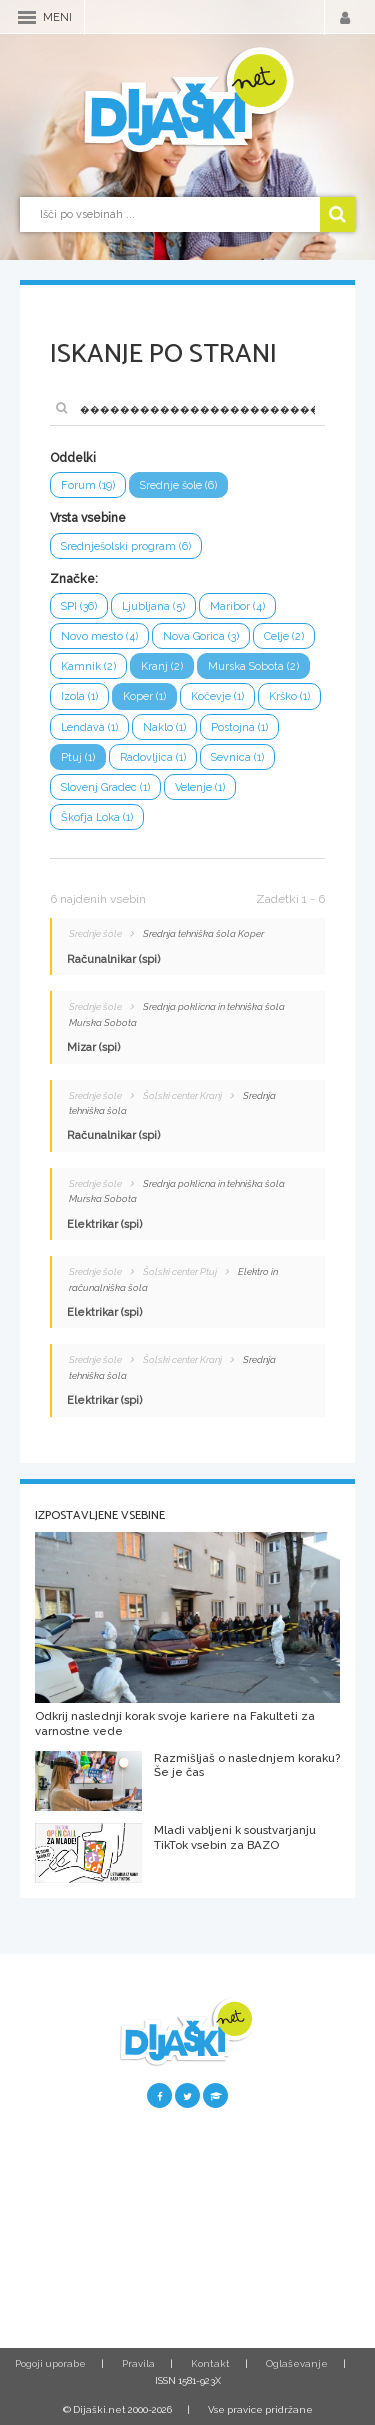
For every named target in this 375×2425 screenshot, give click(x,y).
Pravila (138, 2363)
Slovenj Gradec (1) (105, 787)
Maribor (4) (237, 606)
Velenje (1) (200, 787)
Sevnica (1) (237, 757)
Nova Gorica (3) (201, 636)
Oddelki (73, 458)
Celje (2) (284, 636)
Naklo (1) (164, 727)
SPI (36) (79, 606)
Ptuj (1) (78, 757)
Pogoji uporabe (50, 2363)
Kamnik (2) (88, 666)
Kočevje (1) (217, 696)
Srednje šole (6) (178, 485)
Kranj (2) (162, 666)
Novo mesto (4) (99, 636)
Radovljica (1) (153, 757)
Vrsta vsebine (88, 518)
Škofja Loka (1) (97, 817)
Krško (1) (289, 696)
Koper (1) (144, 696)
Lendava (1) (89, 727)
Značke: (74, 579)
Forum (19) (88, 485)
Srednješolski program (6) (126, 546)
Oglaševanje (297, 2363)
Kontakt (210, 2363)
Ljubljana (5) (153, 606)
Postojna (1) (239, 727)
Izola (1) (79, 696)
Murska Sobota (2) (253, 666)
